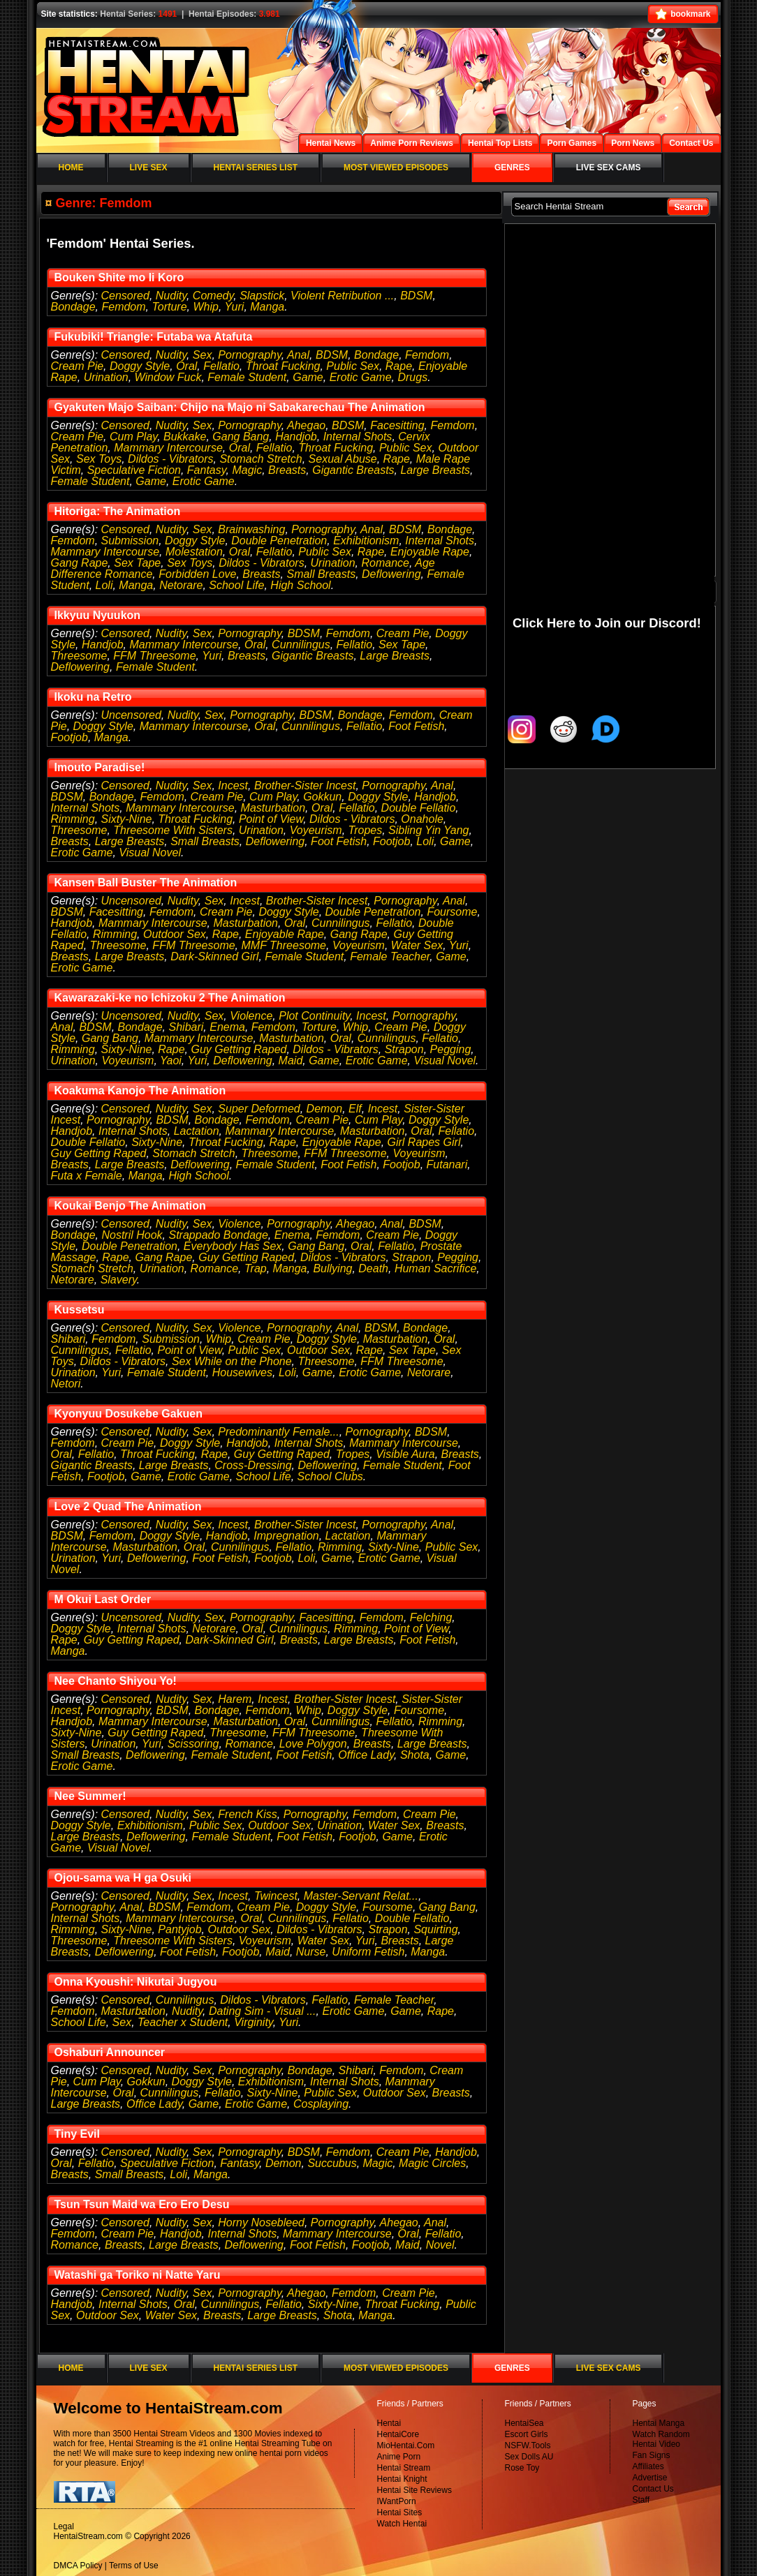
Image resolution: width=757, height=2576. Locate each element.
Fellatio (221, 366)
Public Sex (352, 366)
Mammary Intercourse (168, 448)
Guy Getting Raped (238, 1049)
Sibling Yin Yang (428, 830)
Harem (234, 1699)
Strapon (404, 1049)
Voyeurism (316, 830)
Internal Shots (357, 436)
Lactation (196, 1131)
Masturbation (273, 808)
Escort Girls (526, 2434)
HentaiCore (398, 2434)
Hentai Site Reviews (414, 2490)
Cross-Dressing (252, 1465)
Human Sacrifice (435, 1268)
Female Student (246, 377)
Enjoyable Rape (429, 552)
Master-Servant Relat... (361, 1896)
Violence (251, 1016)
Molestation (194, 552)
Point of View (271, 819)
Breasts (287, 470)
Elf (355, 1109)
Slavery (119, 1280)
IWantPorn (396, 2501)
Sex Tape (137, 563)
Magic (247, 470)
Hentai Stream (404, 2468)
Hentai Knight (402, 2479)
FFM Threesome (154, 656)
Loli (104, 585)
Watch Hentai (402, 2524)
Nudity (171, 295)
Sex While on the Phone (232, 1361)
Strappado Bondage (217, 1235)
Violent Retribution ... (342, 295)
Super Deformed (259, 1109)
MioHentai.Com (406, 2445)
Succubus (331, 2163)
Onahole (422, 819)
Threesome (79, 656)
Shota (414, 1755)
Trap (255, 1268)
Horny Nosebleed (261, 2222)
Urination (106, 377)
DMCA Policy (78, 2565)
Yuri (234, 307)
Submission (130, 540)
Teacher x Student (183, 2022)
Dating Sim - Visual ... (262, 2011)
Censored (125, 295)
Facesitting (397, 425)
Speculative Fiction (134, 470)
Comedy (213, 295)
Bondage (73, 307)
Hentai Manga (659, 2423)
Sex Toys (99, 459)
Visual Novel (150, 852)
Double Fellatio (418, 808)
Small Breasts (320, 574)
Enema (227, 1027)
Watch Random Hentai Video (661, 2439)
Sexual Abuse (343, 459)
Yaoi (171, 1060)
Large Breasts (435, 470)
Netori (66, 1384)
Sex (202, 355)
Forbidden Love (197, 574)
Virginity (253, 2022)
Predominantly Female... (278, 1432)
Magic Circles (432, 2163)
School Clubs (330, 1476)
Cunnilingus (301, 644)
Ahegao (306, 425)
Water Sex (417, 945)
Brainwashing (251, 529)
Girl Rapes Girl (424, 1142)
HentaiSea (524, 2423)
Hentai (389, 2423)
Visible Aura (405, 1454)
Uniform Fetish (368, 1952)
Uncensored (131, 715)
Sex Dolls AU (529, 2457)
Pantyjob (179, 1929)
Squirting (435, 1929)
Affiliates (648, 2466)
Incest (233, 785)
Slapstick (262, 295)
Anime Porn (399, 2457)
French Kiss (247, 1814)
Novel (440, 2245)
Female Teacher (389, 956)
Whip (205, 307)
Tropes (365, 830)
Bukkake (184, 436)
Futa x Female (86, 1176)
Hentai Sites (399, 2512)
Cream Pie (77, 366)
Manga (267, 307)
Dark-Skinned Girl (214, 956)
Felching (431, 1617)
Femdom (123, 307)
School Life (236, 585)
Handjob (296, 436)
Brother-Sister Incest (305, 785)
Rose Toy (522, 2468)
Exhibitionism (366, 540)
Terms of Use (134, 2565)
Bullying (332, 1268)
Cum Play (133, 436)
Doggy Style (140, 366)
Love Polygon (313, 1744)
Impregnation (285, 1536)
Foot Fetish (416, 726)
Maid (291, 1060)
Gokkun (322, 797)
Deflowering (391, 574)
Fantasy (206, 470)
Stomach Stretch (260, 459)
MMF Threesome (284, 945)
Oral (186, 366)
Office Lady (366, 1755)
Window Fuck (168, 377)
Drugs (412, 377)
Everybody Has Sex (233, 1246)
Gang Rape (79, 563)
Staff (641, 2500)
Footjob (69, 737)
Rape (398, 366)
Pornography (249, 355)
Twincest (275, 1896)
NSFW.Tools (528, 2445)
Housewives (242, 1372)
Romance (385, 563)
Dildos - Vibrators (170, 459)
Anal (298, 355)
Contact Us (653, 2489)
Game (308, 377)
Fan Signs (651, 2455)
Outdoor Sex (174, 934)
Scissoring (193, 1744)
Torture (169, 307)
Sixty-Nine (126, 819)
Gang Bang (240, 436)
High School (300, 585)
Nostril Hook (131, 1235)
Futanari (447, 1164)
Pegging (450, 1049)
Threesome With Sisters (173, 830)
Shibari (186, 1027)
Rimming (73, 819)
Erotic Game (361, 377)
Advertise (650, 2477)
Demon (325, 1109)
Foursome (452, 912)
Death (373, 1268)
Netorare (181, 585)
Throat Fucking (283, 366)
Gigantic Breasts (353, 470)
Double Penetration (279, 540)
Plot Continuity (314, 1016)
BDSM (416, 295)
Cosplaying (320, 2104)
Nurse (311, 1952)
